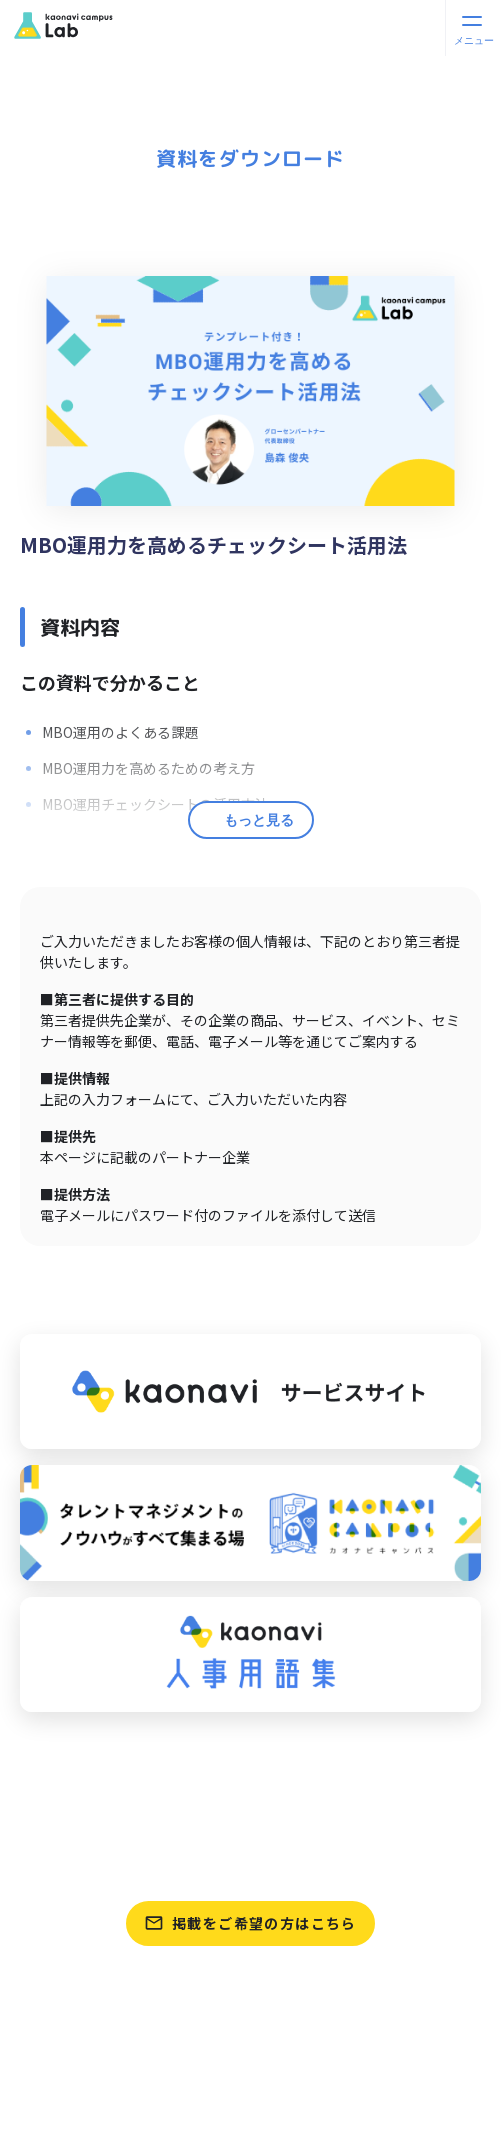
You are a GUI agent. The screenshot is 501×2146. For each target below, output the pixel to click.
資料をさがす (250, 1818)
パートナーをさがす (250, 1771)
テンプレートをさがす (250, 1865)
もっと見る (259, 820)
